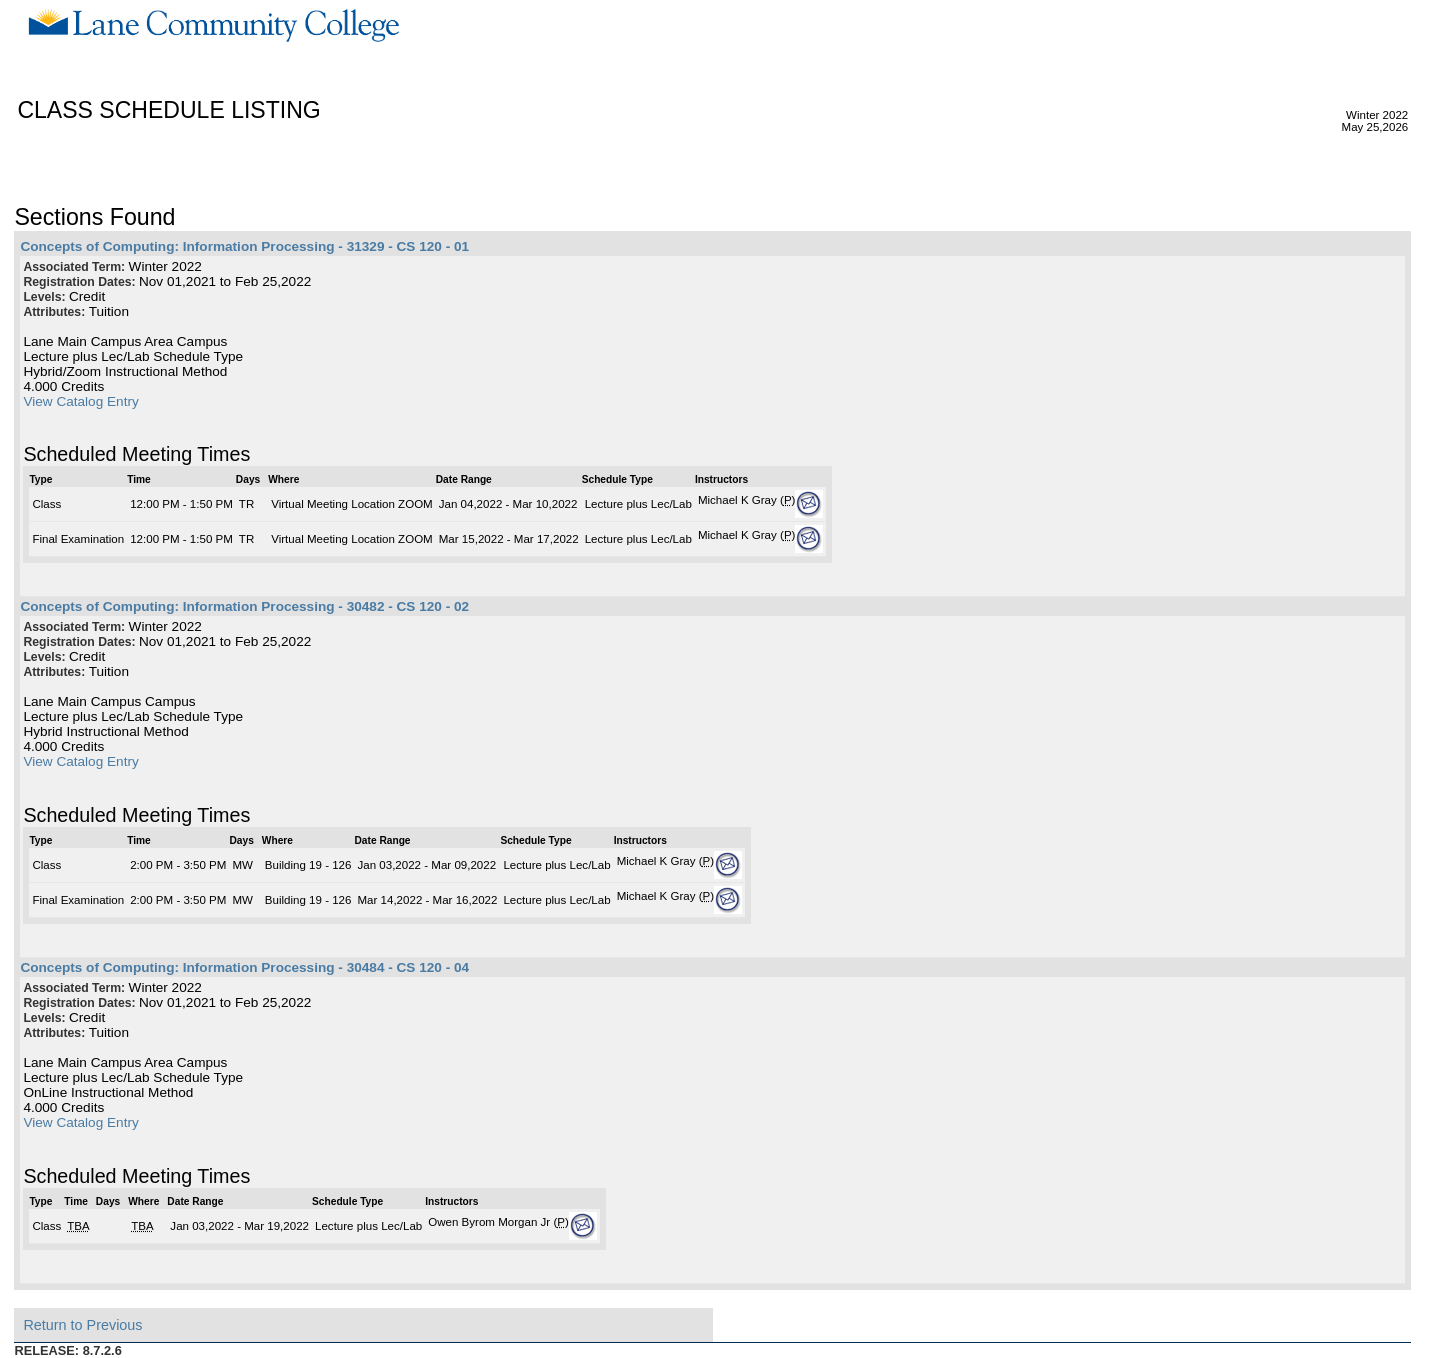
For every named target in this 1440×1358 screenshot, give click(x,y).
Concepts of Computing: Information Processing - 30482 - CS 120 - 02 (244, 606)
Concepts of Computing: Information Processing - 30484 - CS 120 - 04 (244, 967)
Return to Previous (82, 1325)
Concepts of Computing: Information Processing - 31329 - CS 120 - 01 (244, 246)
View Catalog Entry (80, 401)
